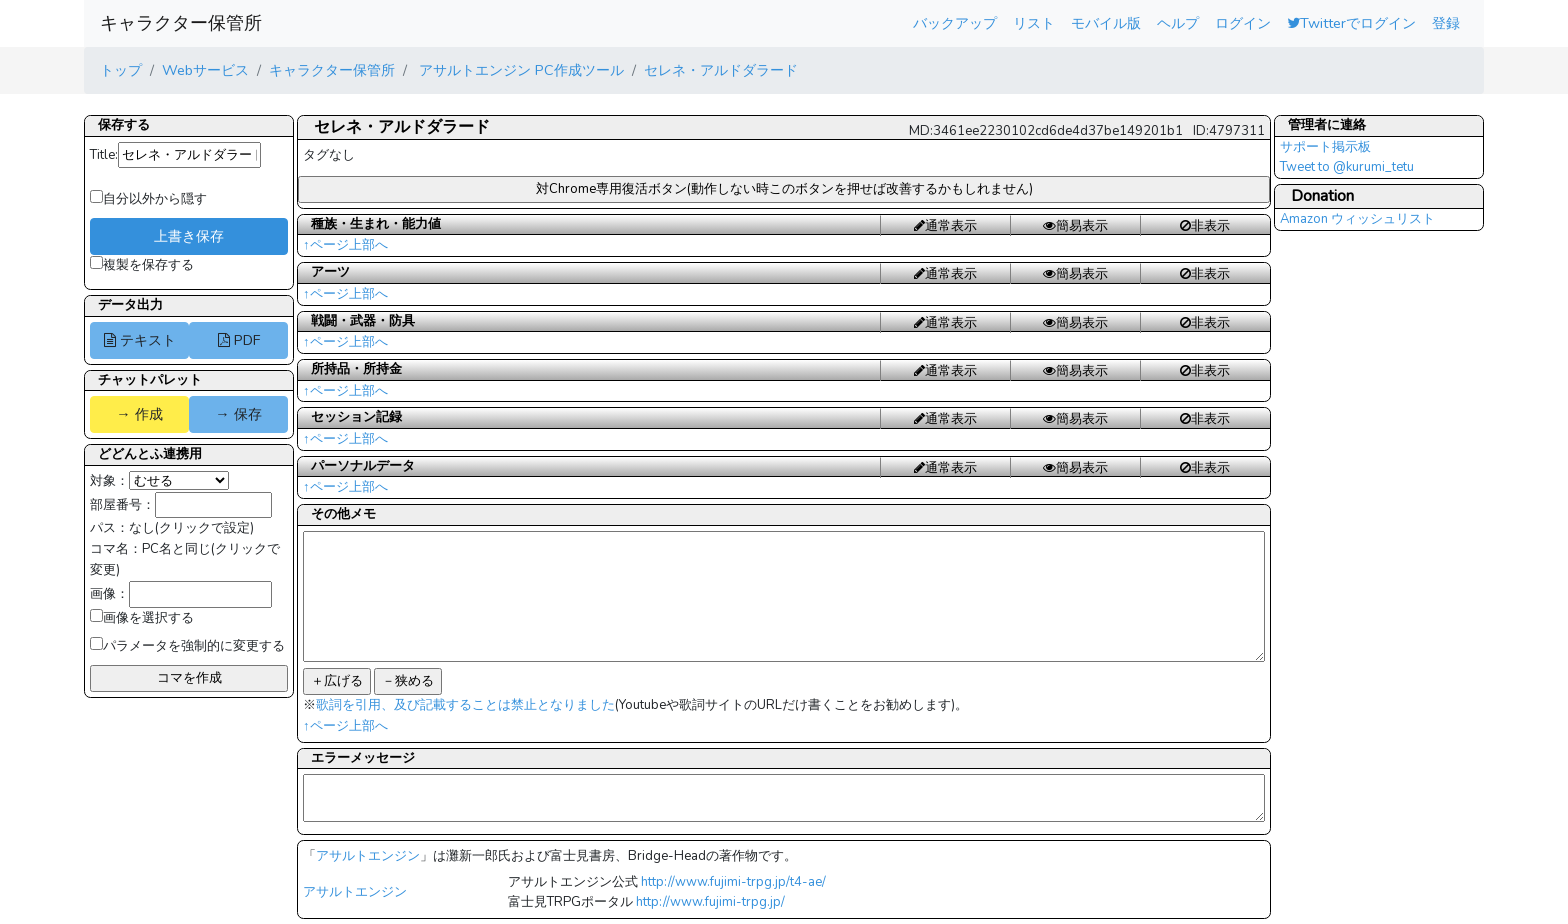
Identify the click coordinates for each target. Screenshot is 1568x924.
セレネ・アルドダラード (721, 70)
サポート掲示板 (1325, 147)
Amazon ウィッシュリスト (1357, 219)
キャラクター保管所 (181, 23)
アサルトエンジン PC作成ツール (519, 70)
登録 (1446, 23)
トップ (121, 70)
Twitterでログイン (1351, 23)
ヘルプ (1178, 23)
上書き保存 (189, 236)
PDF (239, 340)
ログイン (1243, 23)
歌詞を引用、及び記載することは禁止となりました (465, 705)
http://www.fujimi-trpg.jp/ (710, 902)
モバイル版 (1106, 23)
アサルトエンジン (368, 856)
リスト (1034, 23)
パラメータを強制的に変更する (187, 646)
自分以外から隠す (148, 199)
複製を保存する (142, 265)
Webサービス (205, 70)
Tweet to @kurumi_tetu (1347, 167)
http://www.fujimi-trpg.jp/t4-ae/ (733, 882)
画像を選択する (142, 618)
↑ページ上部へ (345, 245)
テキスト (140, 340)
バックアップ (955, 23)
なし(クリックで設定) (191, 528)
